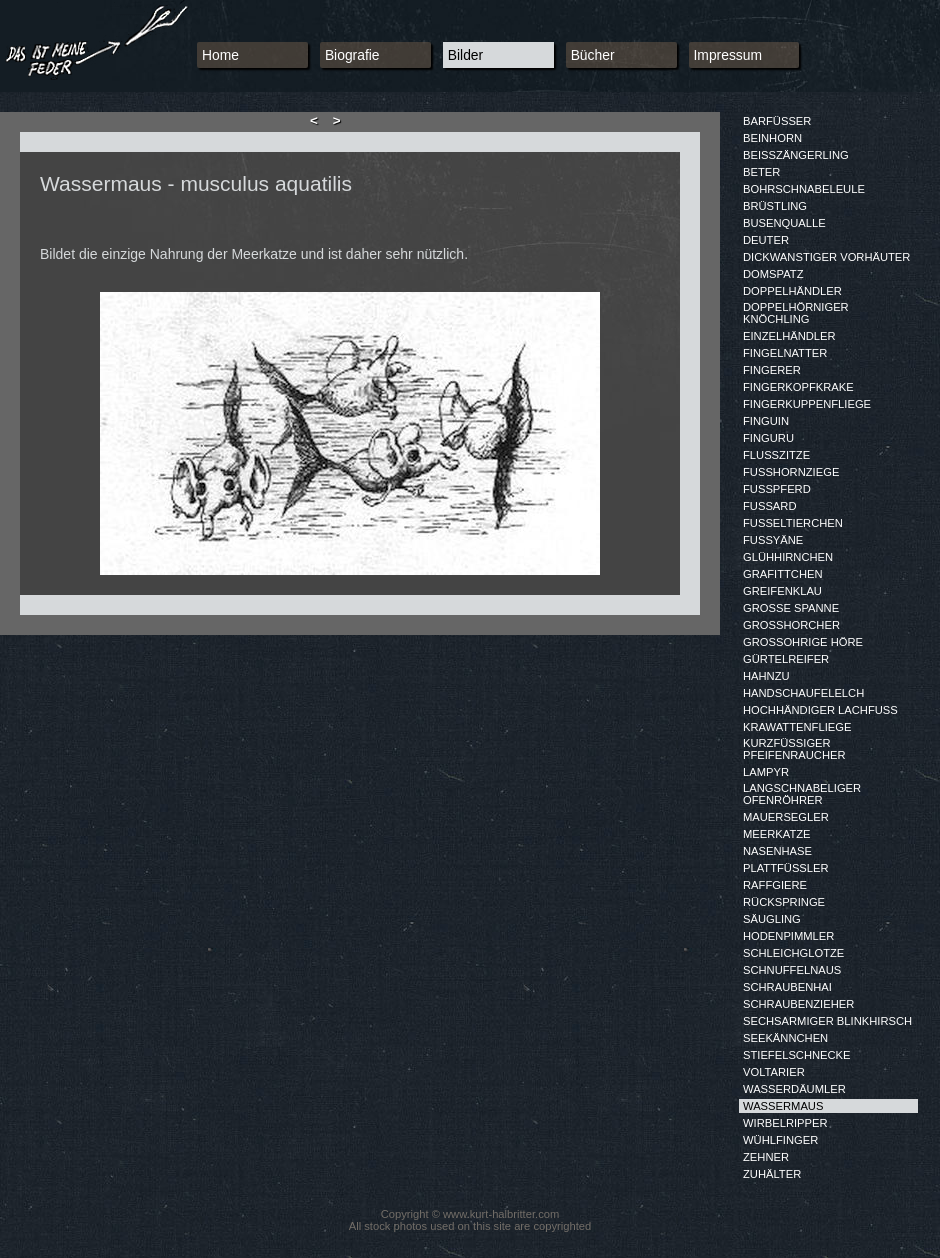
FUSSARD (769, 506)
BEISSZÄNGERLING (796, 155)
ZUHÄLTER (772, 1174)
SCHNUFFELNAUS (792, 970)
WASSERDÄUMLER (794, 1089)
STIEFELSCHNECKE (797, 1055)
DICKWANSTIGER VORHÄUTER (826, 257)
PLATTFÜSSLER (786, 868)
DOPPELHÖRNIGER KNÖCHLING (796, 313)
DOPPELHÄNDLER (792, 291)
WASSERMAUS (783, 1106)
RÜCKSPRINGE (784, 902)
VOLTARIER (774, 1072)
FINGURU (768, 438)
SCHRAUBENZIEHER (798, 1004)
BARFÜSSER (777, 121)
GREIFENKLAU (782, 591)
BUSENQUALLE (784, 223)
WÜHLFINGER (780, 1140)
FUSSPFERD (777, 489)
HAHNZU (766, 676)
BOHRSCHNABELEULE (804, 189)
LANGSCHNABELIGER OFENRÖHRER (802, 794)
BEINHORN (772, 138)
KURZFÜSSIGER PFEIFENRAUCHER (794, 749)
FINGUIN (766, 421)
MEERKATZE (777, 834)
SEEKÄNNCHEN (785, 1038)
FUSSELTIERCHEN (793, 523)
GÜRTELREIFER (786, 659)
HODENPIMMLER (788, 936)
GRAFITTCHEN (783, 574)
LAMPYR (766, 772)
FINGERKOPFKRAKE (798, 387)
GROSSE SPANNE (791, 608)
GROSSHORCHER (791, 625)
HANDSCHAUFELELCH (803, 693)
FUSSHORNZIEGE (791, 472)
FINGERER (772, 370)
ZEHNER (766, 1157)
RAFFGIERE (775, 885)
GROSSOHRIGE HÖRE (803, 642)
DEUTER (766, 240)
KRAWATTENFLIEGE (797, 727)
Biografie (352, 55)
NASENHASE (777, 851)
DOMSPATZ (773, 274)
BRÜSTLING (775, 206)
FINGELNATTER (785, 353)
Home (220, 55)
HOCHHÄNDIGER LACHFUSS (820, 710)
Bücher (593, 55)
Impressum (728, 55)
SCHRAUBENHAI (787, 987)
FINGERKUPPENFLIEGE (807, 404)
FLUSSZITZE (776, 455)
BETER (761, 172)
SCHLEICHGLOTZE (793, 953)
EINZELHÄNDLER (789, 336)
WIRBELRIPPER (785, 1123)
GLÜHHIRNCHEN (788, 557)
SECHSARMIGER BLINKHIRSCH (827, 1021)
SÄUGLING (772, 919)
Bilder (465, 55)
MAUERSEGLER (786, 817)
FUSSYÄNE (773, 540)
